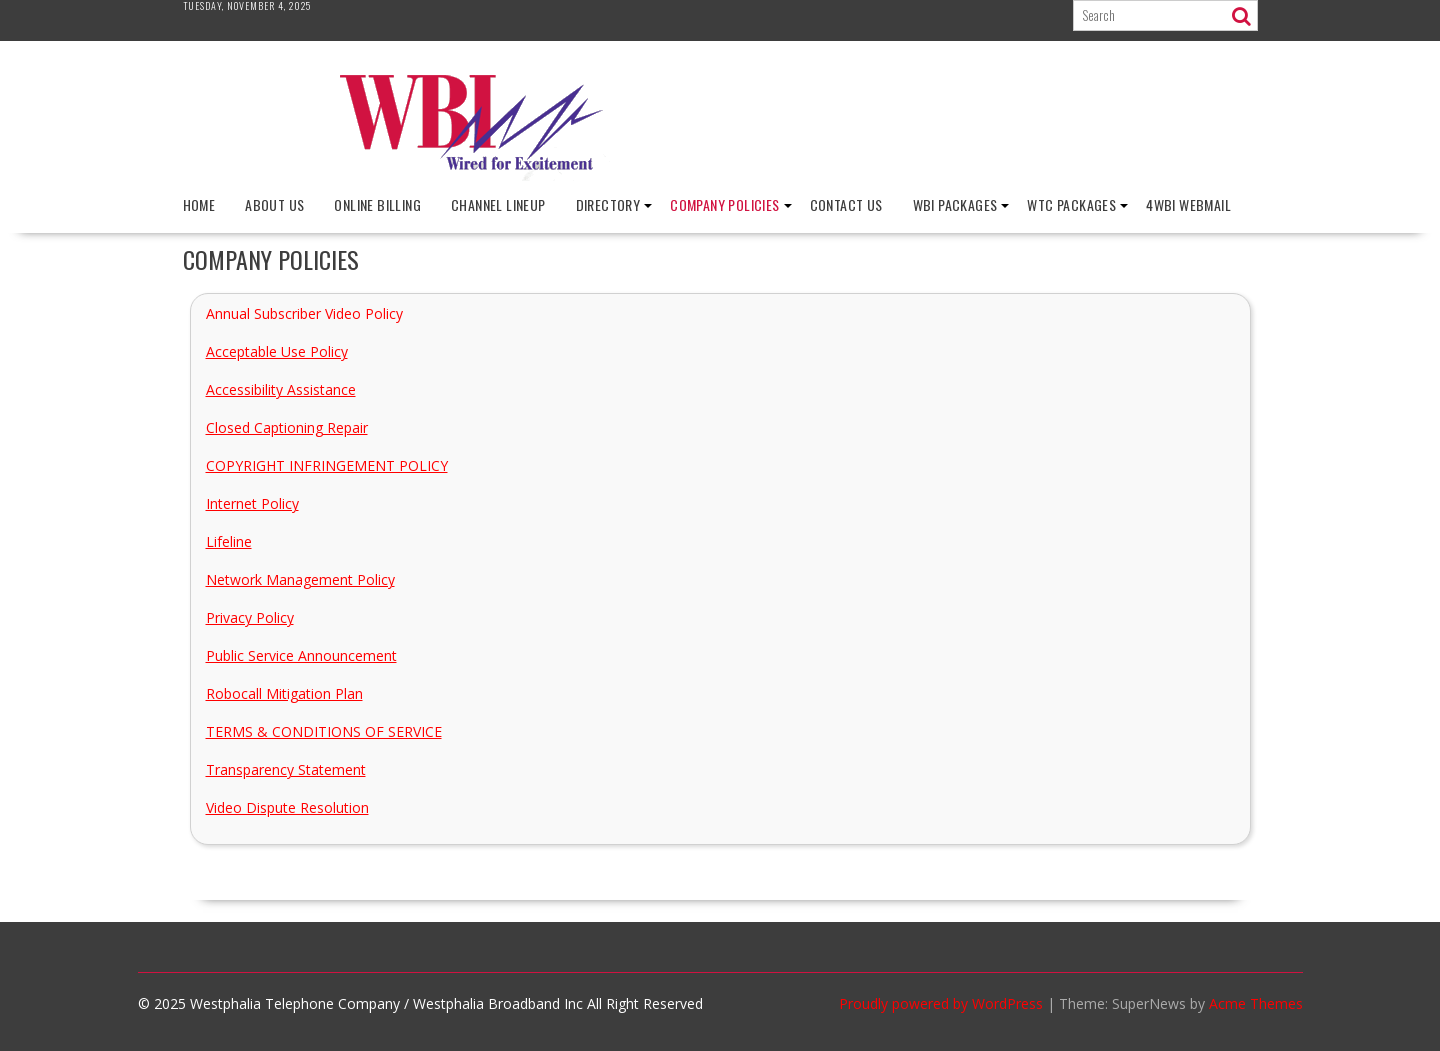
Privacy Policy (250, 617)
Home (199, 204)
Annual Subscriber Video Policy (304, 313)
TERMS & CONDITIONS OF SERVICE (324, 731)
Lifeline (229, 541)
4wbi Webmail (1188, 204)
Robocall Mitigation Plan (284, 693)
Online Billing (377, 204)
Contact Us (846, 204)
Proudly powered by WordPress (941, 1003)
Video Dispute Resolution (287, 807)
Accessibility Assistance (281, 389)
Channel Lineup (498, 204)
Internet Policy (252, 503)
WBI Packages (955, 204)
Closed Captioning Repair (287, 427)
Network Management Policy (300, 579)
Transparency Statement (286, 769)
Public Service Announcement (301, 655)
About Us (274, 204)
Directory (608, 204)
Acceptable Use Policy (277, 351)
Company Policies (724, 204)
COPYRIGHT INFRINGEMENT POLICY (327, 465)
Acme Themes (1256, 1003)
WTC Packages (1071, 204)
